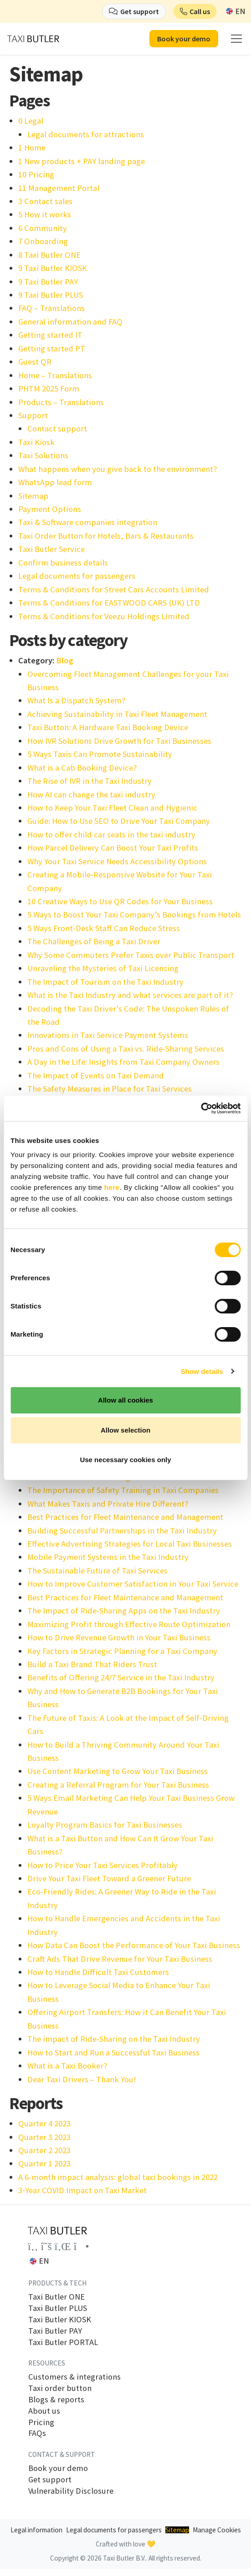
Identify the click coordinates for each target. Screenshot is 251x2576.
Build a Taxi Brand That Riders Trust (92, 1664)
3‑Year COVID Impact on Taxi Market (82, 2190)
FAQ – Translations (51, 308)
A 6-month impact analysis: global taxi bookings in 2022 (118, 2177)
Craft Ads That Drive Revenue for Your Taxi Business (119, 1959)
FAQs (37, 2433)
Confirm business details (63, 562)
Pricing (41, 2422)
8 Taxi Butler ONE (49, 255)
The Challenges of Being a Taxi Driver (93, 941)
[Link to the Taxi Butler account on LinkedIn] (63, 2246)
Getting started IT (50, 335)
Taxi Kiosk (36, 442)
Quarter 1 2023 (44, 2163)
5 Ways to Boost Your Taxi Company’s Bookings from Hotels (134, 914)
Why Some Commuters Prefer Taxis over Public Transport (130, 955)
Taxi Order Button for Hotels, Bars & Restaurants (106, 536)
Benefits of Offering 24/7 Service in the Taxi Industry (121, 1677)
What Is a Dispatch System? (76, 700)
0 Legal (30, 120)
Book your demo (58, 2468)
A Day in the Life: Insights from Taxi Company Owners (123, 1062)
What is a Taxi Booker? (67, 2065)
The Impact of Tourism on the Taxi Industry (105, 982)
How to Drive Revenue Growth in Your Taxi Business (118, 1637)
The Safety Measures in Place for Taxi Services (109, 1088)
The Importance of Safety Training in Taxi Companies (123, 1490)
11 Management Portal (58, 188)
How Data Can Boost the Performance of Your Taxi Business (133, 1945)
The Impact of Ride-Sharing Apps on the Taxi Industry (123, 1610)
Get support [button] (139, 11)
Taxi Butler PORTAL (63, 2342)
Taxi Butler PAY (55, 2331)
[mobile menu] (236, 39)
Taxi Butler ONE (56, 2297)
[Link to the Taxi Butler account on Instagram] (81, 2246)
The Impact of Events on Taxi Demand (95, 1075)
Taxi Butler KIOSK (59, 2319)
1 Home (32, 147)
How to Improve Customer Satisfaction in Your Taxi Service (132, 1584)
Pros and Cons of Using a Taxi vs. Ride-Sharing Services (125, 1048)
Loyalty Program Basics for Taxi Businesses (104, 1824)
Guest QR (34, 361)
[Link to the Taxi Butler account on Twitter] (46, 2246)
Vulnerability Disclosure (70, 2491)
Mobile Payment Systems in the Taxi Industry (108, 1557)
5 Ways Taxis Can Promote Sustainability (99, 754)
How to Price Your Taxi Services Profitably (102, 1865)
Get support (50, 2480)
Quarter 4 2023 (44, 2123)
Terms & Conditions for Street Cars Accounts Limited (113, 589)
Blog (64, 660)
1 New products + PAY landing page (81, 161)
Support (33, 415)
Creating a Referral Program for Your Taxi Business (118, 1784)
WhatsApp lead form (55, 482)
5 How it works (44, 214)
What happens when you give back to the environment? (117, 469)
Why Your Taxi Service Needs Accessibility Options (117, 861)
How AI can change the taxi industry (91, 794)
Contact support (57, 428)
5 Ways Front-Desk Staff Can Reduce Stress (103, 928)
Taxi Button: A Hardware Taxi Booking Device (107, 727)
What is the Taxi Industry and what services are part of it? (130, 995)
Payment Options (49, 509)
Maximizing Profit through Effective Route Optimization (129, 1624)
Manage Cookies (217, 2529)
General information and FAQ (70, 321)
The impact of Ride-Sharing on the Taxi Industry (113, 2039)
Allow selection (125, 1430)
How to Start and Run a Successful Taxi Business (113, 2052)
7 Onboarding (43, 241)
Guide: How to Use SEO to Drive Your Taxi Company (118, 821)
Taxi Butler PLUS (57, 2308)
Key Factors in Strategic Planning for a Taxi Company (122, 1651)
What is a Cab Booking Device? (82, 767)
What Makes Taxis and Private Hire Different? (107, 1503)
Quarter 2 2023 (44, 2150)
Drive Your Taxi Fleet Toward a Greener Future (109, 1878)
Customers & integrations (74, 2377)
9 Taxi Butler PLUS (50, 295)
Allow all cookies (125, 1400)
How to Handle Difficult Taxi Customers (98, 1972)
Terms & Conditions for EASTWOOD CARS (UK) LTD (109, 602)
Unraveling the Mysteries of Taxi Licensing (103, 968)
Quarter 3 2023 (44, 2137)
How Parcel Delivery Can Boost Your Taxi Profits (112, 847)
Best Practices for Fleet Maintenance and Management (125, 1517)
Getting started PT (51, 348)
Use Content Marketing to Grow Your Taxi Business (117, 1771)
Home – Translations (55, 375)
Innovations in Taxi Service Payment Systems (107, 1035)
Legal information (36, 2529)
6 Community (42, 228)
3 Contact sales (45, 201)
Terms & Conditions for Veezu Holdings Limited (104, 616)
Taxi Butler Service (51, 549)
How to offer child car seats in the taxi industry (111, 834)
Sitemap (33, 496)
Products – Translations (61, 402)
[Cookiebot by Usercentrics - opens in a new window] (201, 1108)
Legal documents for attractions (85, 134)
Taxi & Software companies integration (87, 522)
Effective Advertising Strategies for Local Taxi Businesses (129, 1544)
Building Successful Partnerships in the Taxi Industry (122, 1530)
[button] (195, 11)
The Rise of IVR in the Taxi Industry (89, 781)
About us (44, 2411)
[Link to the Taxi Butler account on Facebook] (33, 2246)
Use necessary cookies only (125, 1459)
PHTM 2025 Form (48, 388)
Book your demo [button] (183, 38)
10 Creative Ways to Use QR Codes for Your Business (120, 901)
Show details (202, 1371)
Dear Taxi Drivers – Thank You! (81, 2079)
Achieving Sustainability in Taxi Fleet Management (117, 714)
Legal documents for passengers (76, 576)
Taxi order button (60, 2388)
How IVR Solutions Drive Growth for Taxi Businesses (119, 741)
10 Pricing (36, 174)
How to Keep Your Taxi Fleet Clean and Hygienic (112, 807)
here (112, 1187)
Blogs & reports (56, 2400)
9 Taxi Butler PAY (48, 281)
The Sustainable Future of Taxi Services (97, 1570)
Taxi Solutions (43, 455)
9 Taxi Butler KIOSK (52, 268)
